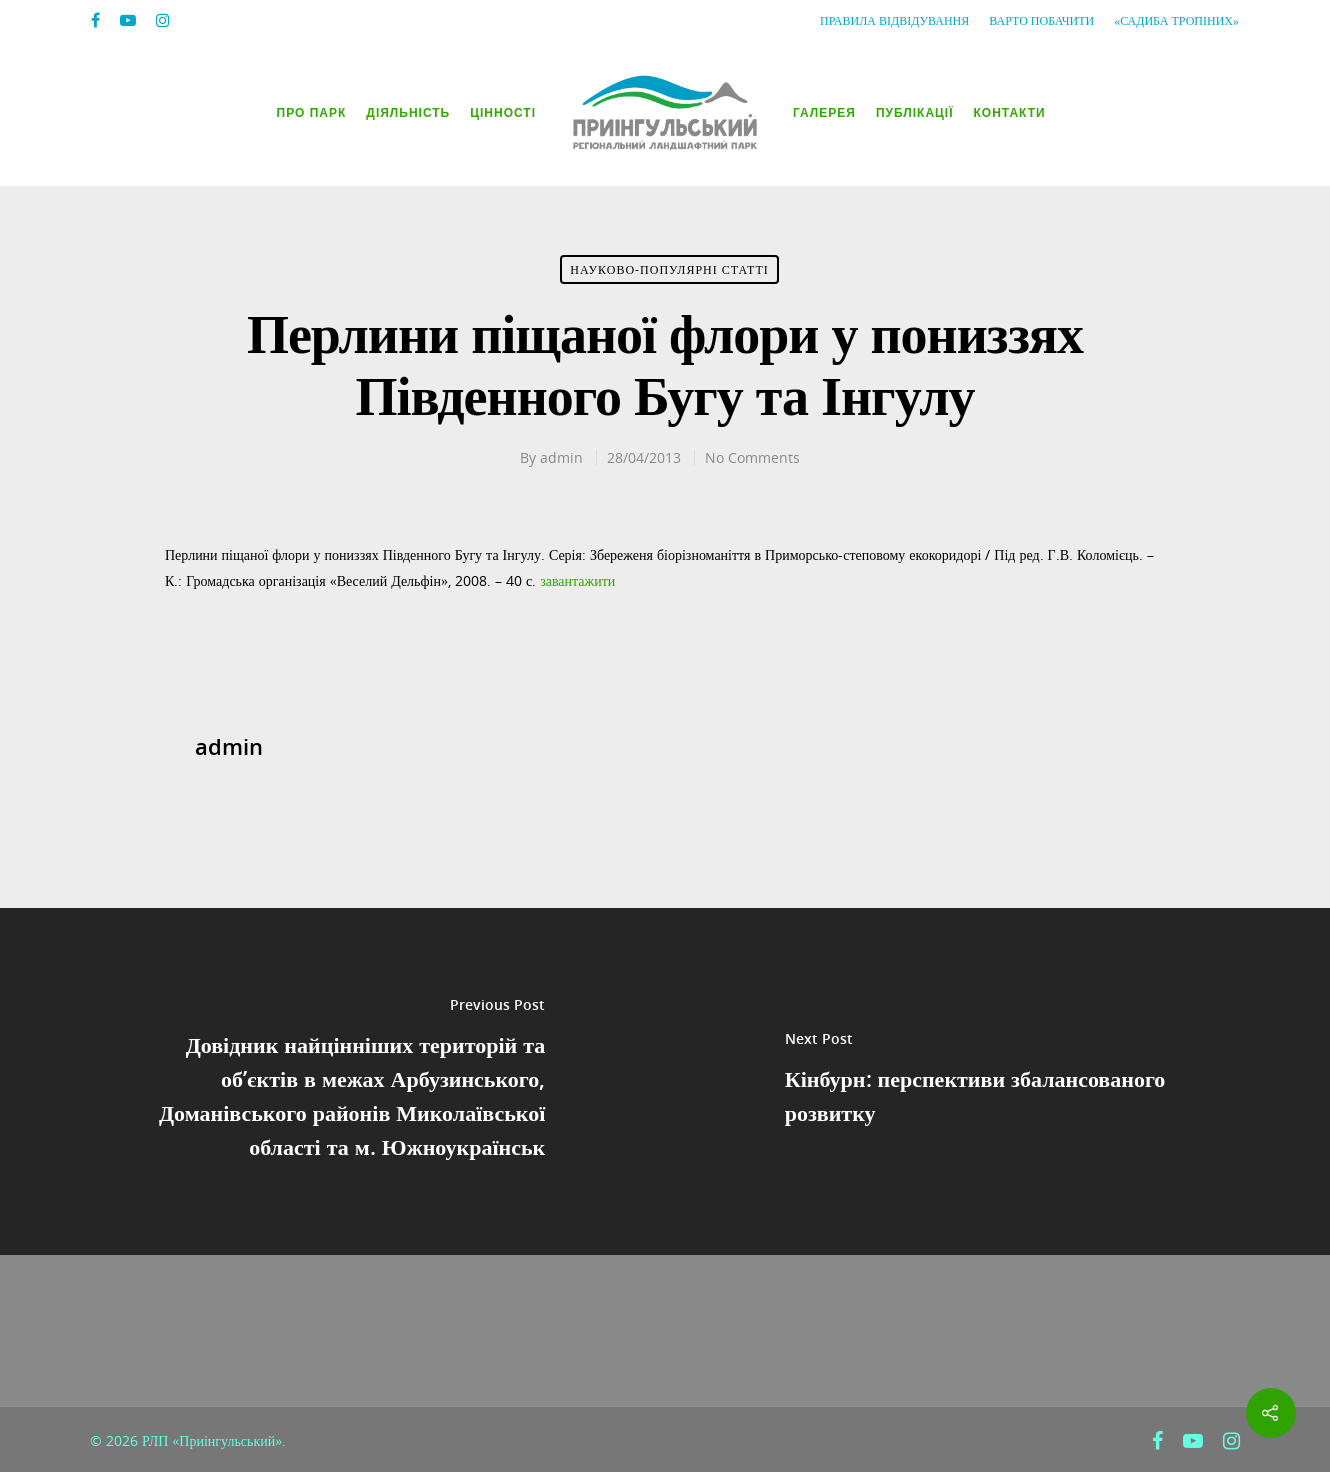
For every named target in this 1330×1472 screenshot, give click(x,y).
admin (561, 457)
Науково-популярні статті (669, 269)
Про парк (312, 113)
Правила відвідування (894, 20)
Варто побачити (1041, 20)
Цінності (503, 113)
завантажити (577, 580)
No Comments (752, 457)
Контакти (1010, 113)
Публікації (915, 113)
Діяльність (408, 113)
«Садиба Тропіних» (1176, 20)
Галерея (824, 113)
